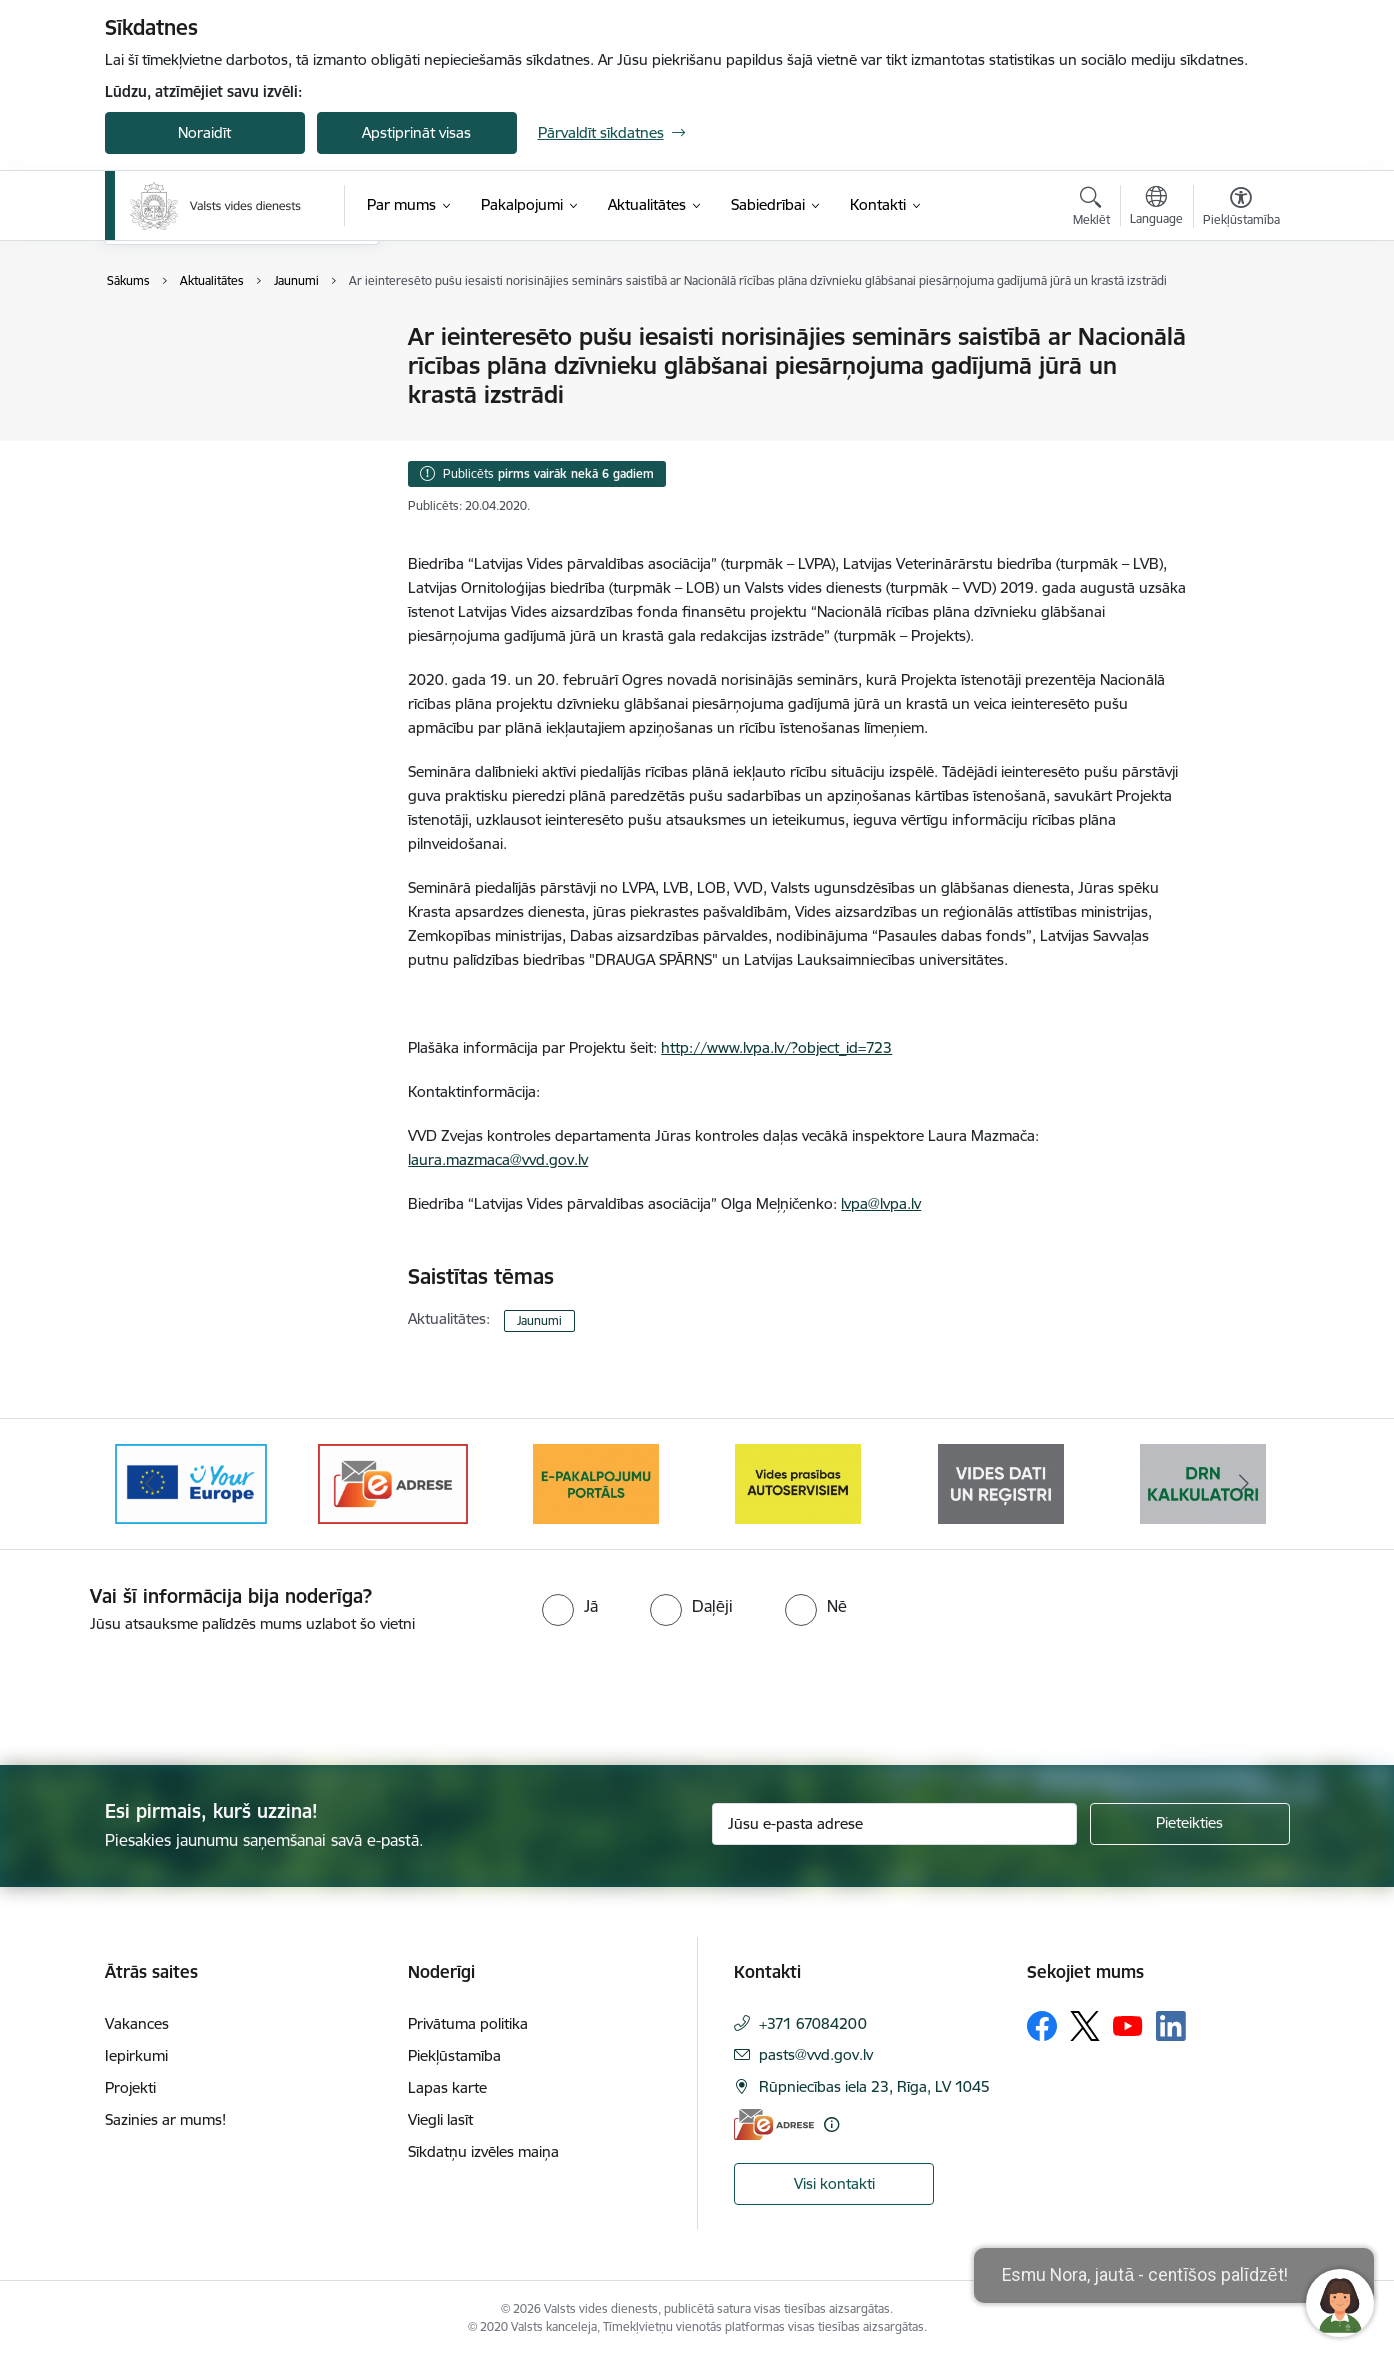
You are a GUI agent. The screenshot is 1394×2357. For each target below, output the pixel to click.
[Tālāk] (1244, 1484)
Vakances (137, 2023)
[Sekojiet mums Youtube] (1128, 2025)
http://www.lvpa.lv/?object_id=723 (776, 1047)
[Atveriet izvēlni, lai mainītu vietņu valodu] (1156, 208)
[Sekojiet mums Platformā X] (1085, 2026)
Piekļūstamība (454, 2055)
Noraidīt (204, 132)
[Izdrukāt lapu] (1240, 328)
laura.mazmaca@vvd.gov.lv (498, 1159)
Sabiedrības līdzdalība (198, 372)
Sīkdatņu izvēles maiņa (483, 2151)
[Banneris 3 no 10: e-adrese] (393, 1482)
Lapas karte (447, 2087)
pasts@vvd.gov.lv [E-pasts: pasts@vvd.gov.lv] (816, 2054)
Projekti (130, 2087)
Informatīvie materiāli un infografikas (208, 415)
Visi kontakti (834, 2183)
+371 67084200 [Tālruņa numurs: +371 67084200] (813, 2023)
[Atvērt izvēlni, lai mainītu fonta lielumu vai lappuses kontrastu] (1241, 209)
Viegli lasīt (440, 2119)
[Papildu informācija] (831, 2124)
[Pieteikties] (1190, 1824)
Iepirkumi (136, 2055)
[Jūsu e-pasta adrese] (894, 1824)
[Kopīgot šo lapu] (1240, 378)
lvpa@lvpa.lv (881, 1203)
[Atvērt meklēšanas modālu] (1091, 209)
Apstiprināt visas (416, 132)
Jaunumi (154, 337)
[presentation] (167, 1691)
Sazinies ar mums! (165, 2119)
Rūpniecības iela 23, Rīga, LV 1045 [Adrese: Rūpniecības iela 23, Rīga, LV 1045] (874, 2086)
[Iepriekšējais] (151, 1484)
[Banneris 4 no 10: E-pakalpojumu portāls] (596, 1482)
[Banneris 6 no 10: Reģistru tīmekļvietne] (1001, 1482)
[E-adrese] (774, 2124)
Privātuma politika (468, 2023)
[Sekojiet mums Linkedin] (1171, 2026)
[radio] (570, 1606)
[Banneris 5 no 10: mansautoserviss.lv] (798, 1482)
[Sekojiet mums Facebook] (1042, 2026)
